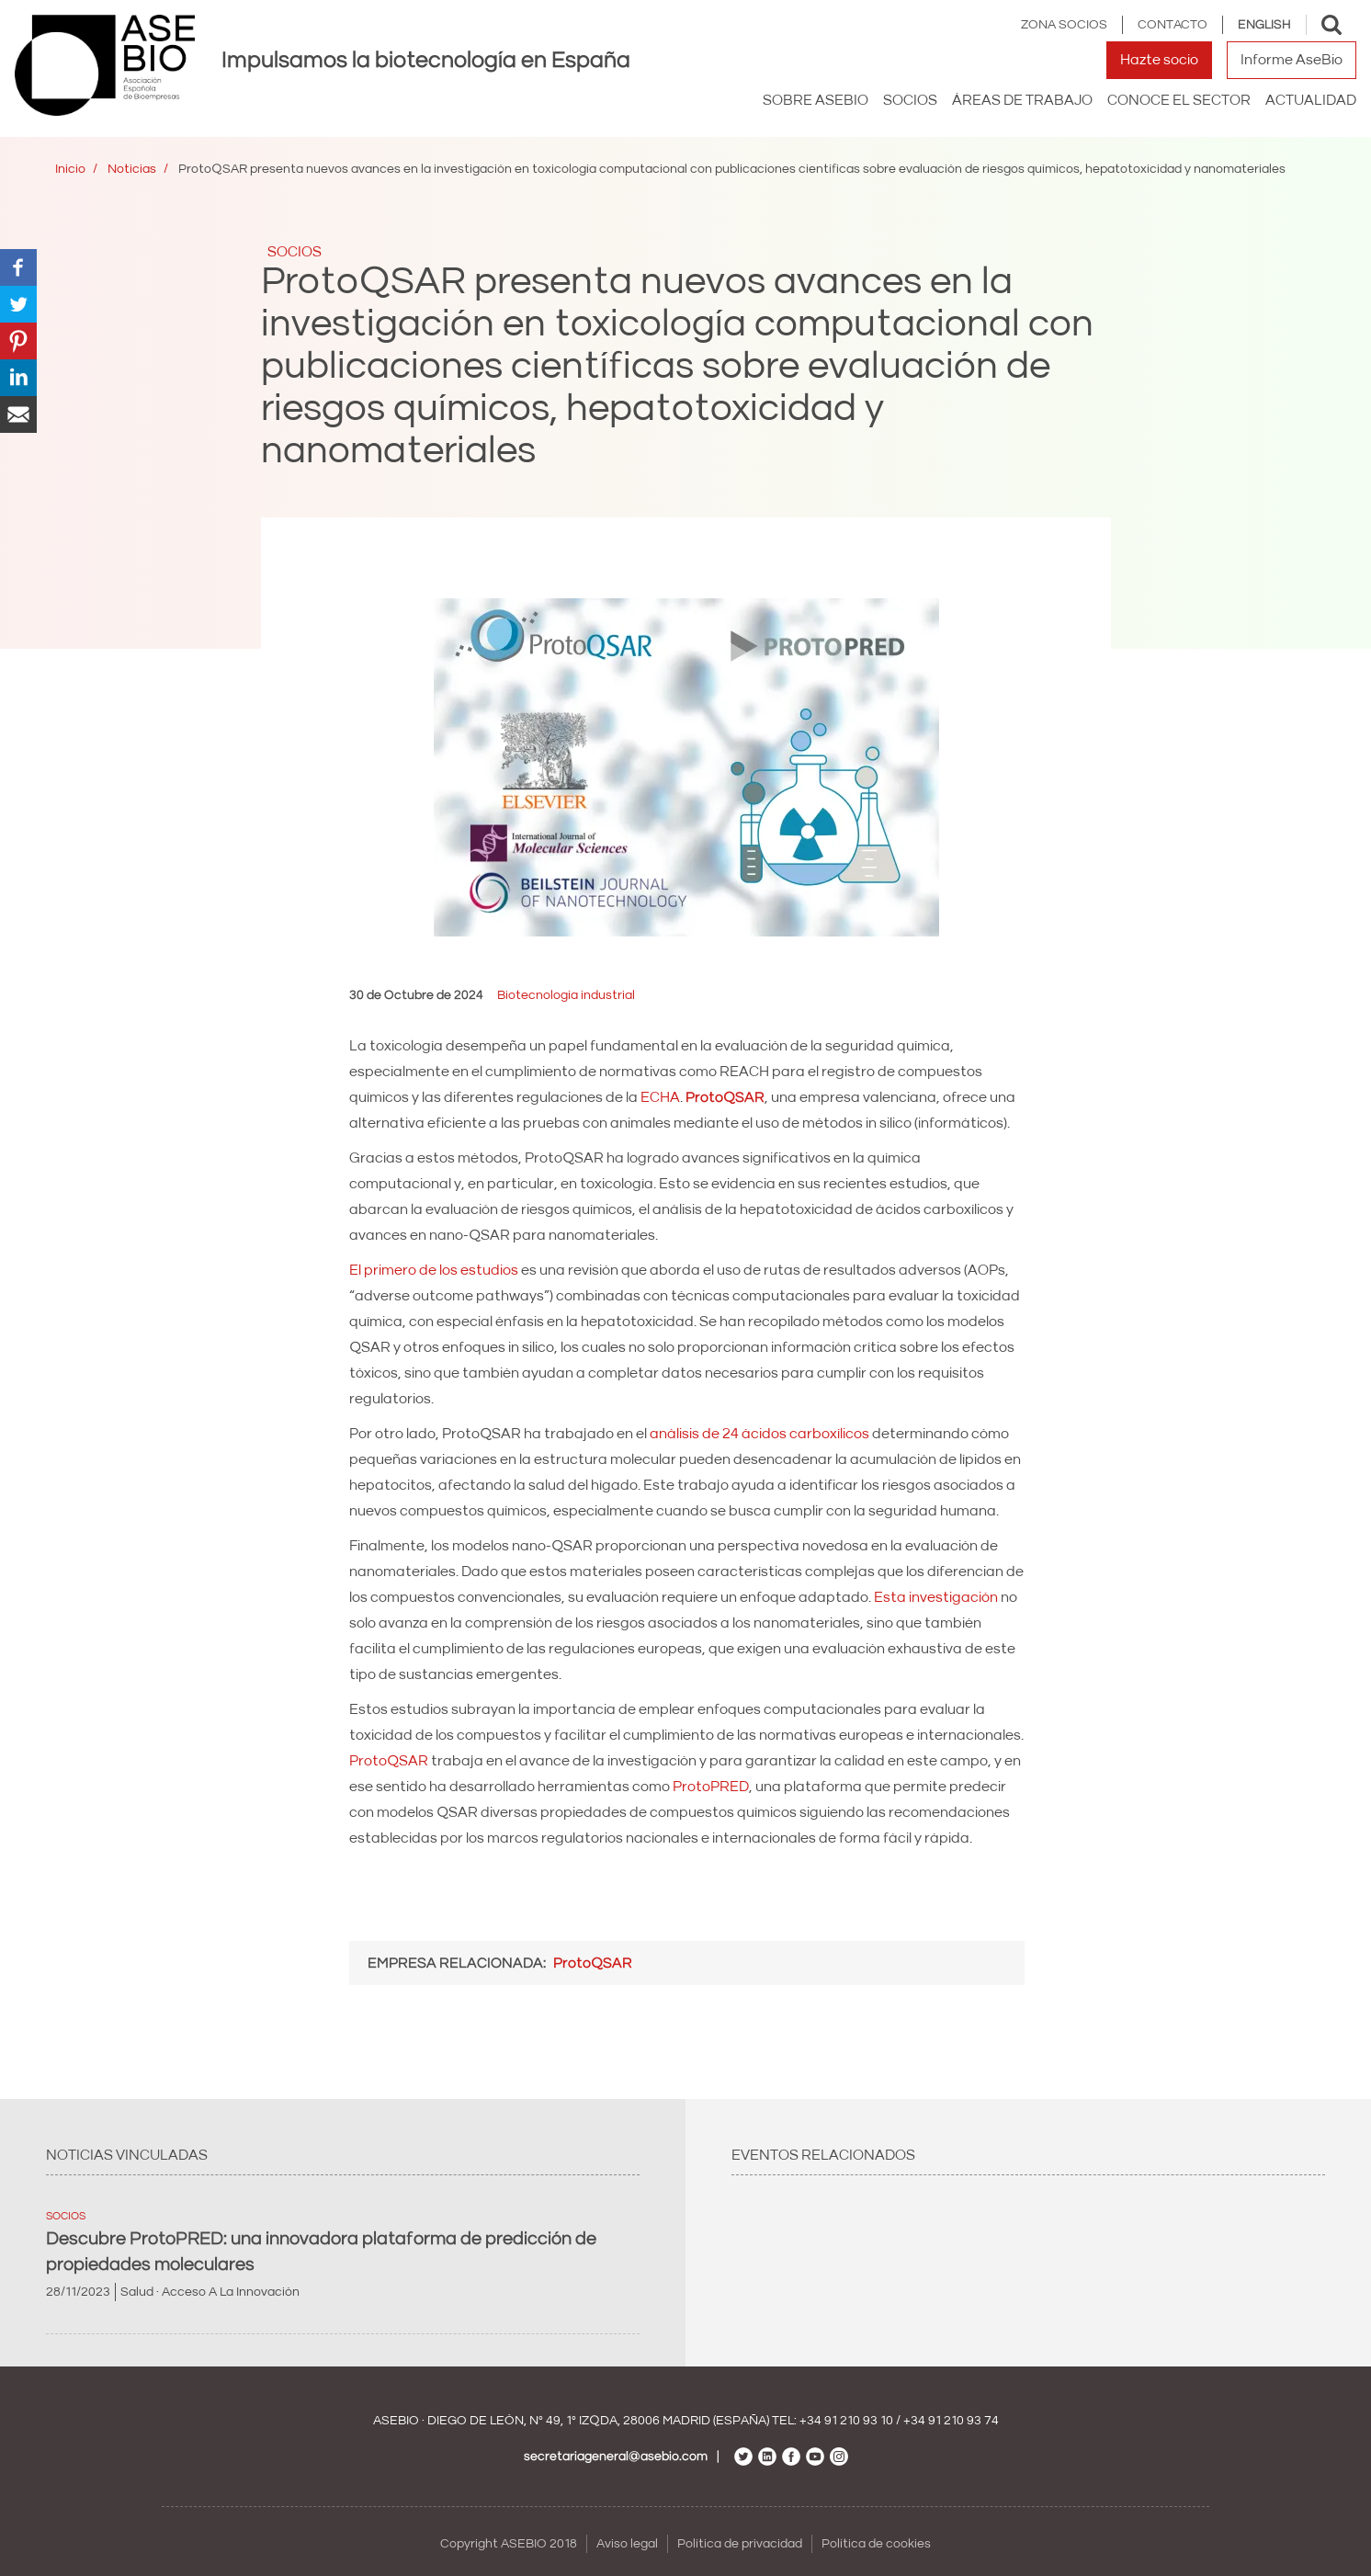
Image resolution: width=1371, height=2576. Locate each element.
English (1264, 24)
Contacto (1172, 24)
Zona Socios (1064, 24)
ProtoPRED (711, 1786)
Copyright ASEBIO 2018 (508, 2543)
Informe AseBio (1292, 59)
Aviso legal (627, 2543)
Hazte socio (1159, 59)
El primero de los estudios (433, 1270)
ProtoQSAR (388, 1760)
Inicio (70, 169)
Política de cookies (876, 2543)
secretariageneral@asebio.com (616, 2456)
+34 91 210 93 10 (846, 2420)
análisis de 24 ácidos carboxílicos (759, 1433)
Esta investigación (936, 1597)
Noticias (132, 169)
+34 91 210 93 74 (951, 2420)
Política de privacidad (739, 2543)
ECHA (660, 1097)
